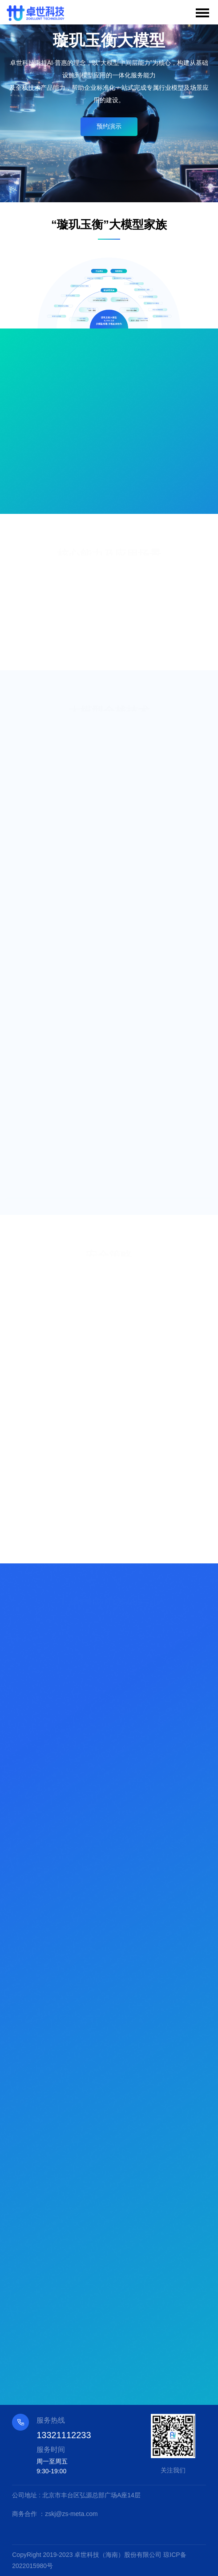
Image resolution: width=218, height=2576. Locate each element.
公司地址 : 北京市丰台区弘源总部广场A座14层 (76, 2495)
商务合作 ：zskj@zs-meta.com (54, 2513)
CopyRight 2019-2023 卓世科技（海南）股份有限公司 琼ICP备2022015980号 (99, 2560)
